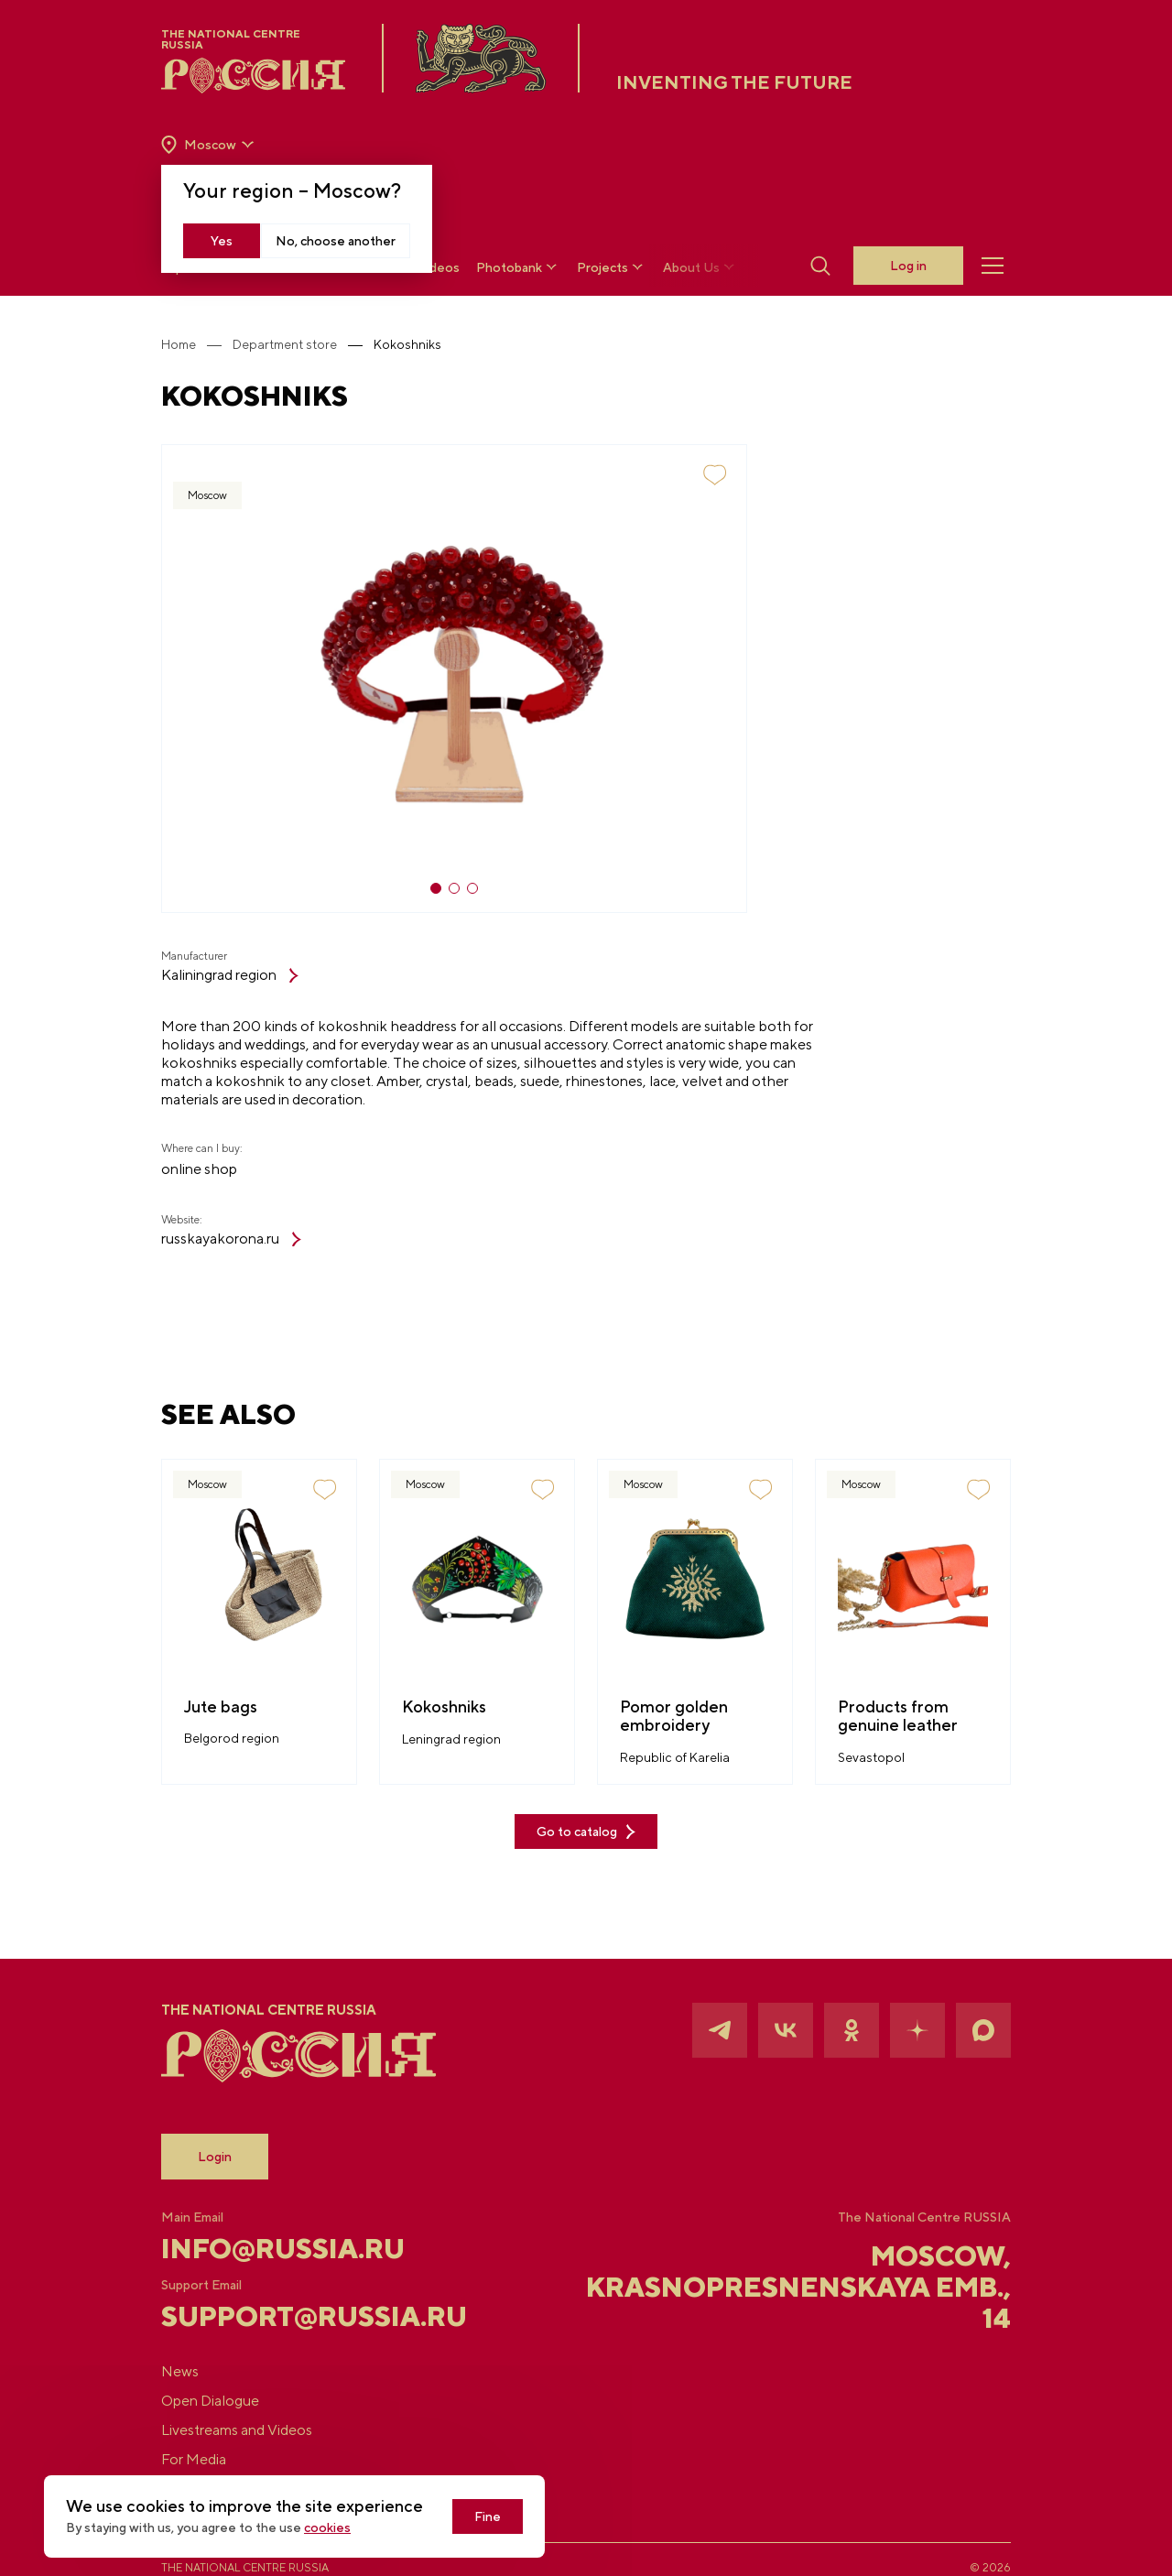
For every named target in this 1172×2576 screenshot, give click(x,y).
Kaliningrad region (229, 975)
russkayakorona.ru (231, 1238)
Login (215, 2156)
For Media (193, 2459)
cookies (327, 2527)
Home (178, 344)
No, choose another (336, 241)
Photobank (518, 267)
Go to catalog (586, 1832)
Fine (487, 2516)
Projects (611, 267)
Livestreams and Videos (236, 2430)
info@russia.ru (283, 2248)
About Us (700, 267)
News (180, 2371)
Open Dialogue (210, 2400)
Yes (222, 241)
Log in (908, 265)
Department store (285, 344)
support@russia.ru (302, 2315)
